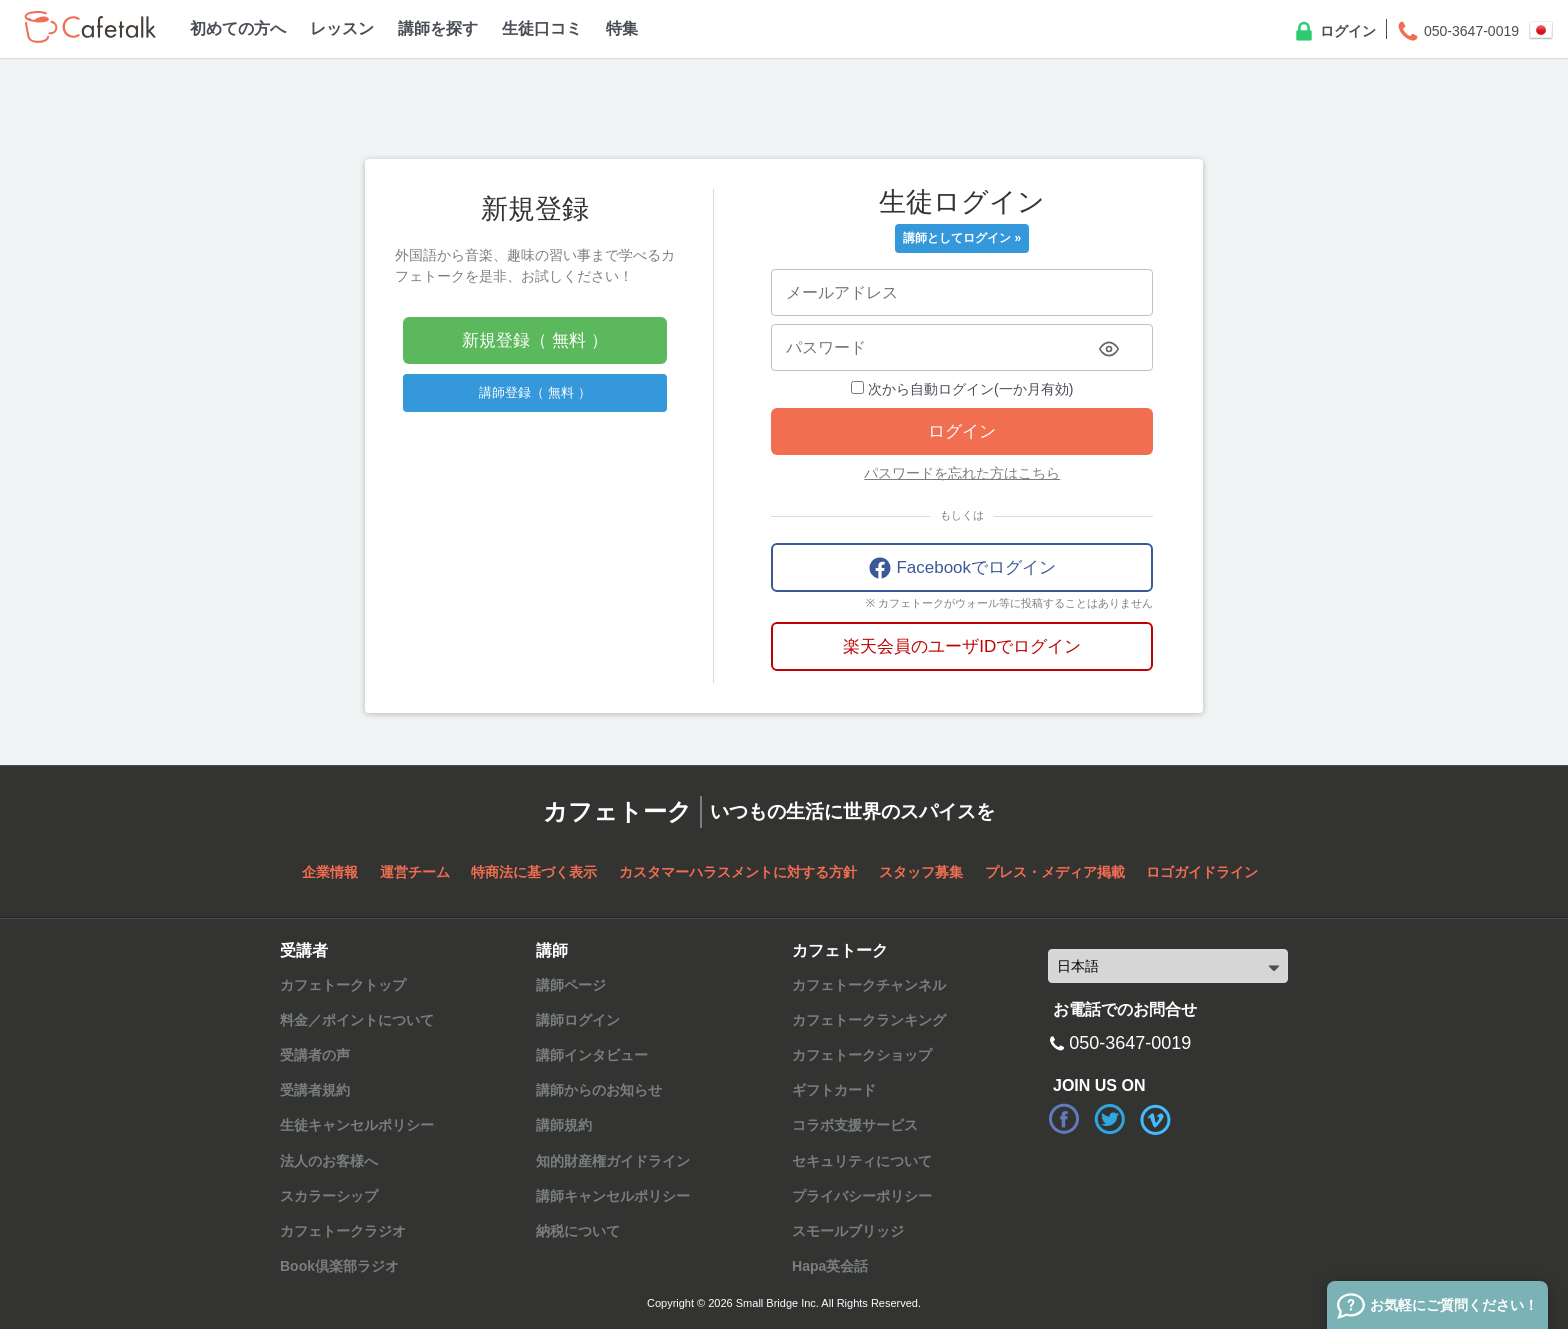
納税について (578, 1231)
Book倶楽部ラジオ (339, 1266)
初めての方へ (238, 28)
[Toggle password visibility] (1109, 349)
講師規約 (564, 1125)
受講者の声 (315, 1055)
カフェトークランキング (869, 1020)
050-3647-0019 (1457, 32)
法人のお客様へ (329, 1161)
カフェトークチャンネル (869, 985)
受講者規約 (315, 1090)
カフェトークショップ (862, 1055)
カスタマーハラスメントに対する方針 (738, 872)
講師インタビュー (592, 1055)
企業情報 (330, 872)
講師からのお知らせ (599, 1090)
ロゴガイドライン (1202, 872)
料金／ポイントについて (357, 1020)
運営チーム (415, 872)
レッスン (342, 28)
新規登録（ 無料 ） (534, 340)
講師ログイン (578, 1020)
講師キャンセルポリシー (613, 1196)
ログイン (1334, 32)
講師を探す (438, 28)
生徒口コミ (542, 28)
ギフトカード (834, 1090)
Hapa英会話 (830, 1266)
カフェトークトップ (343, 985)
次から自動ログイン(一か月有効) (962, 389)
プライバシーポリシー (862, 1196)
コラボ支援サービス (855, 1125)
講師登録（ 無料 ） (534, 392)
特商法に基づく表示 (534, 872)
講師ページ (571, 985)
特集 (622, 28)
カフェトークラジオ (343, 1231)
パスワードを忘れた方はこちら (962, 473)
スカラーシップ (329, 1196)
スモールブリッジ (848, 1231)
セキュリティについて (862, 1161)
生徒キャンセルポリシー (357, 1125)
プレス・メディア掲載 (1055, 872)
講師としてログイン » (962, 238)
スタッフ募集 (921, 872)
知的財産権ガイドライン (613, 1161)
